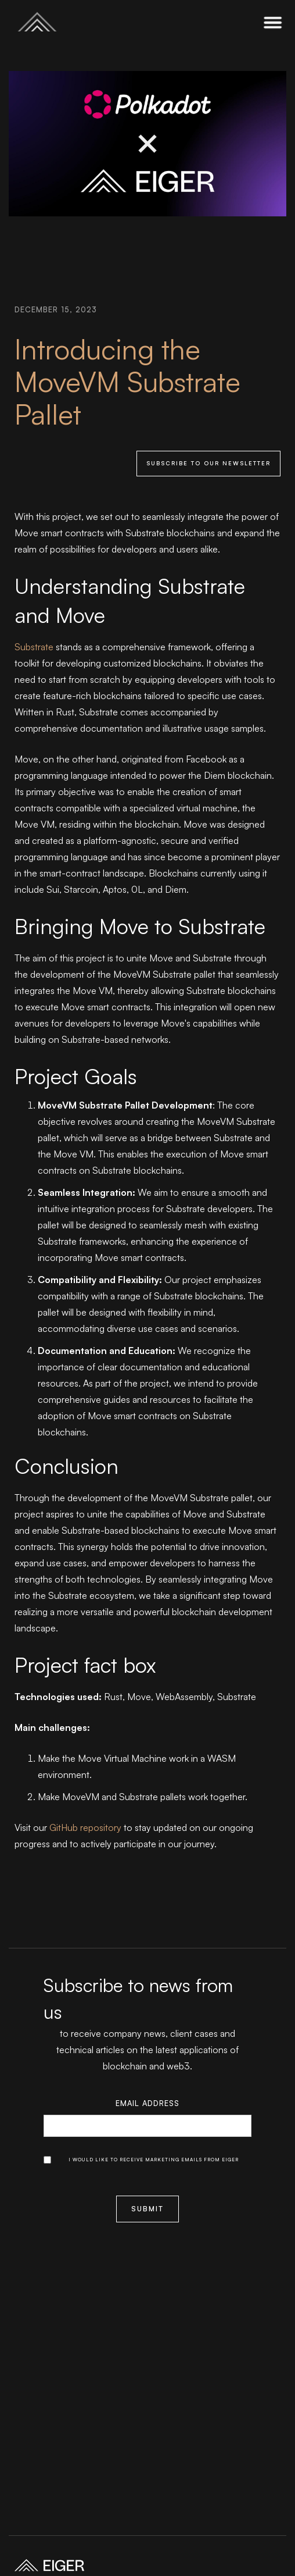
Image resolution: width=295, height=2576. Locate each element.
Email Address (147, 2103)
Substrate (34, 647)
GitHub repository (85, 1827)
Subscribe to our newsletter (208, 462)
